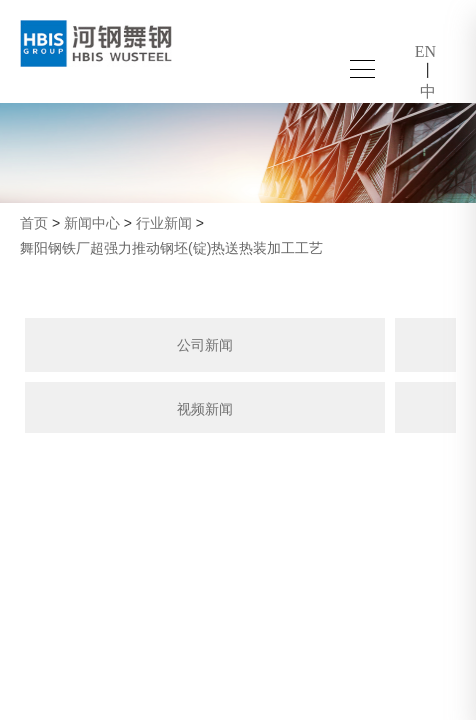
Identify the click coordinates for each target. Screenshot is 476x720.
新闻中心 (92, 223)
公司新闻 (205, 345)
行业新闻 (164, 223)
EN (425, 51)
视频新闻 (205, 409)
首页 (34, 223)
